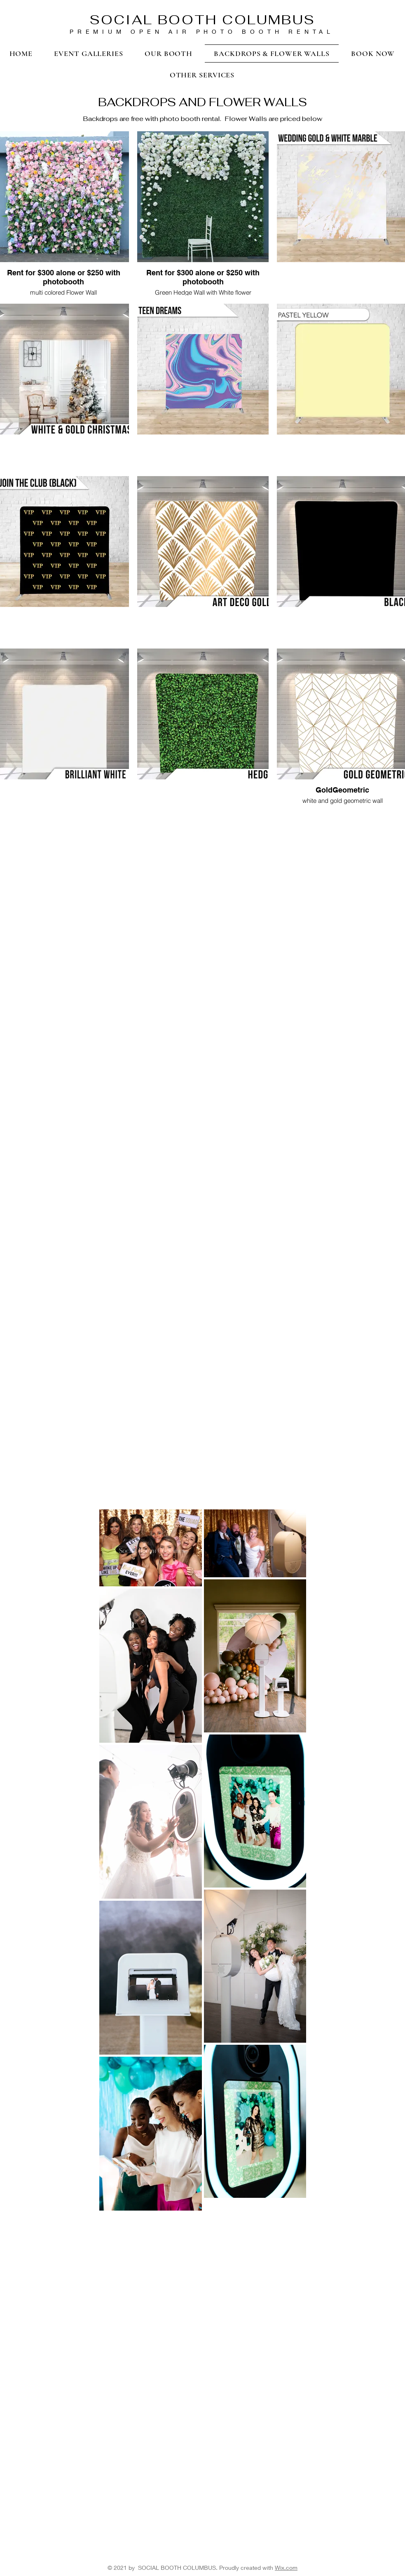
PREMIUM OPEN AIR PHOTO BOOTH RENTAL (202, 31)
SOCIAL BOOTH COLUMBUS (202, 19)
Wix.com (286, 2567)
